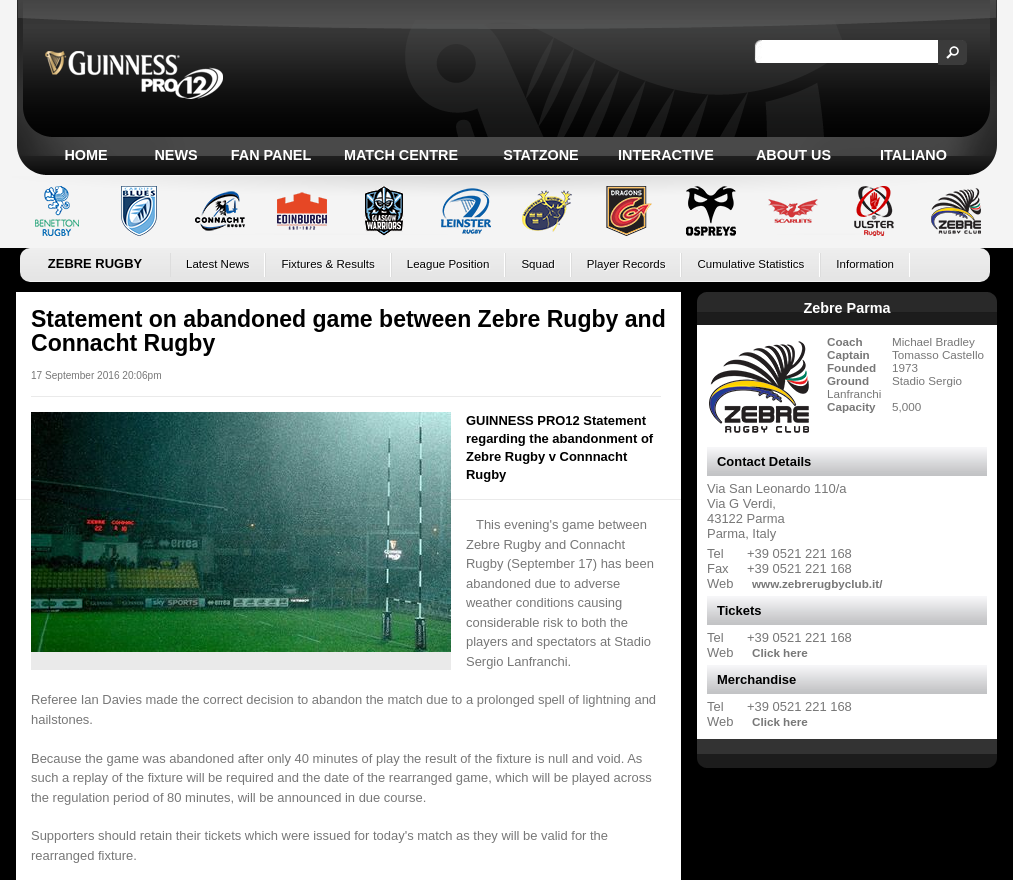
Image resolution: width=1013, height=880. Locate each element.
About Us (793, 155)
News (175, 155)
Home (85, 155)
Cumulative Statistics (750, 264)
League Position (448, 264)
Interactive (666, 155)
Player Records (626, 264)
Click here (780, 652)
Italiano (913, 155)
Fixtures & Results (327, 264)
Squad (537, 264)
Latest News (217, 264)
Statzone (540, 155)
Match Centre (401, 155)
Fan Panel (271, 155)
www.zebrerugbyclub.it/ (817, 583)
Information (865, 264)
